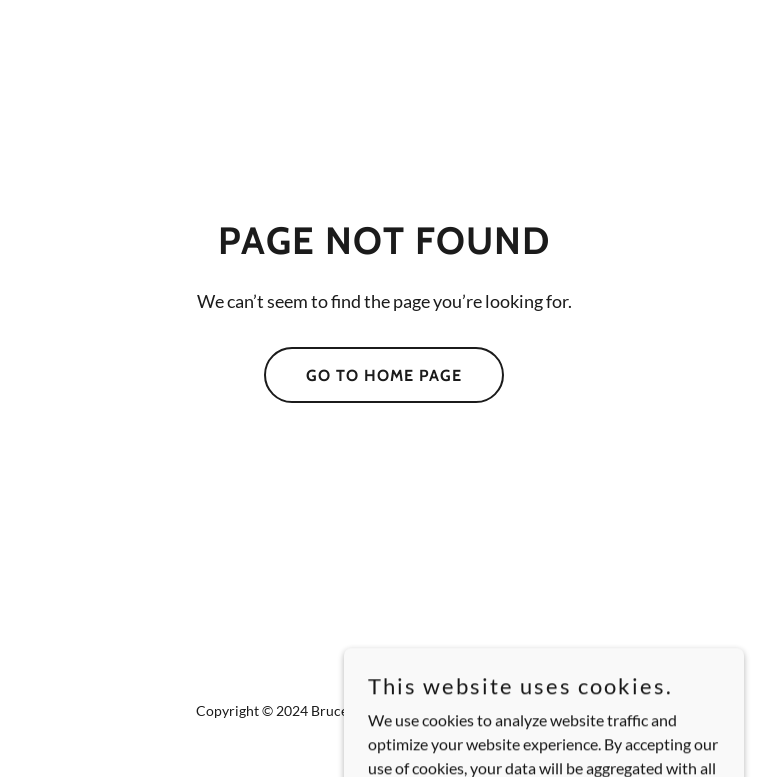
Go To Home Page (384, 375)
